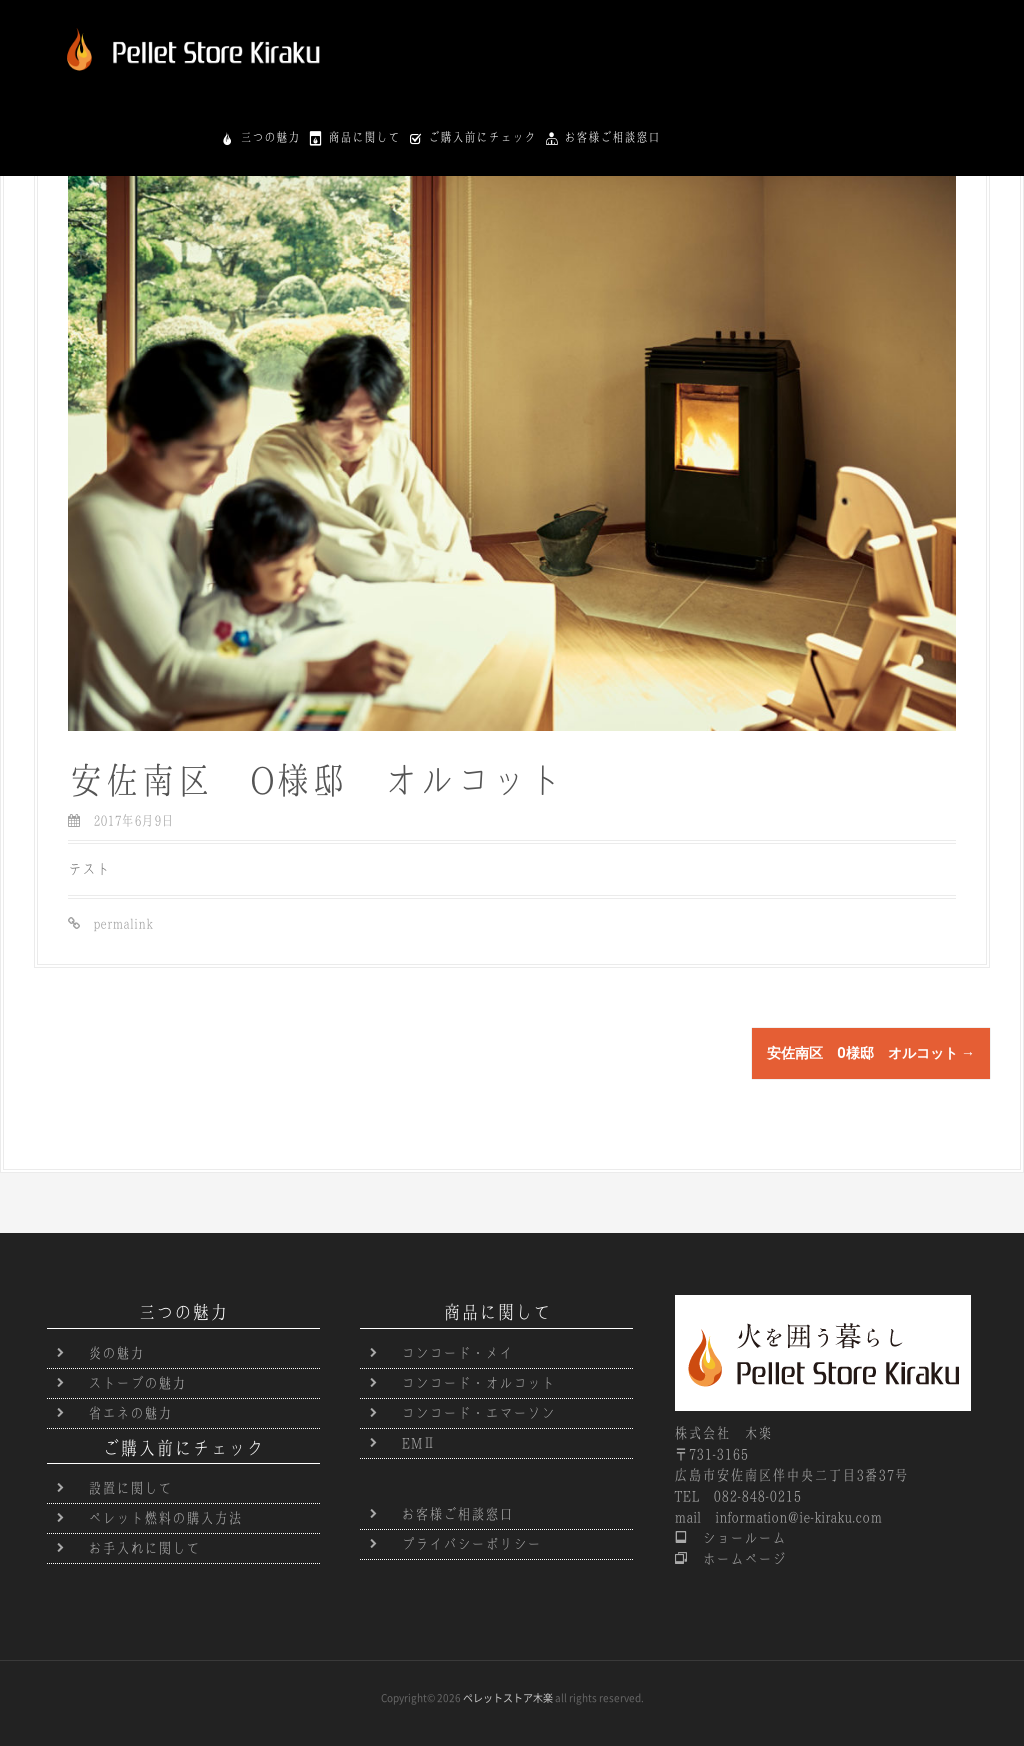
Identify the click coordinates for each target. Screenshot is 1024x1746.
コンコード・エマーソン (478, 1413)
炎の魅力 (116, 1353)
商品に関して (677, 36)
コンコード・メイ (457, 1353)
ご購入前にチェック (795, 36)
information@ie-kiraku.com (798, 1517)
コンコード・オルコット (478, 1383)
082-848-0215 (757, 1496)
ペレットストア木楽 (508, 1698)
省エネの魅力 (130, 1413)
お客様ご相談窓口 (925, 36)
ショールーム (737, 1538)
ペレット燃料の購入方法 (165, 1518)
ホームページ (737, 1559)
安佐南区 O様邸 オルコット (871, 1053)
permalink (116, 923)
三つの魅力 (583, 36)
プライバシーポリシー (471, 1544)
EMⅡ (418, 1443)
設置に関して (130, 1488)
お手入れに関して (144, 1548)
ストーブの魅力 (137, 1383)
